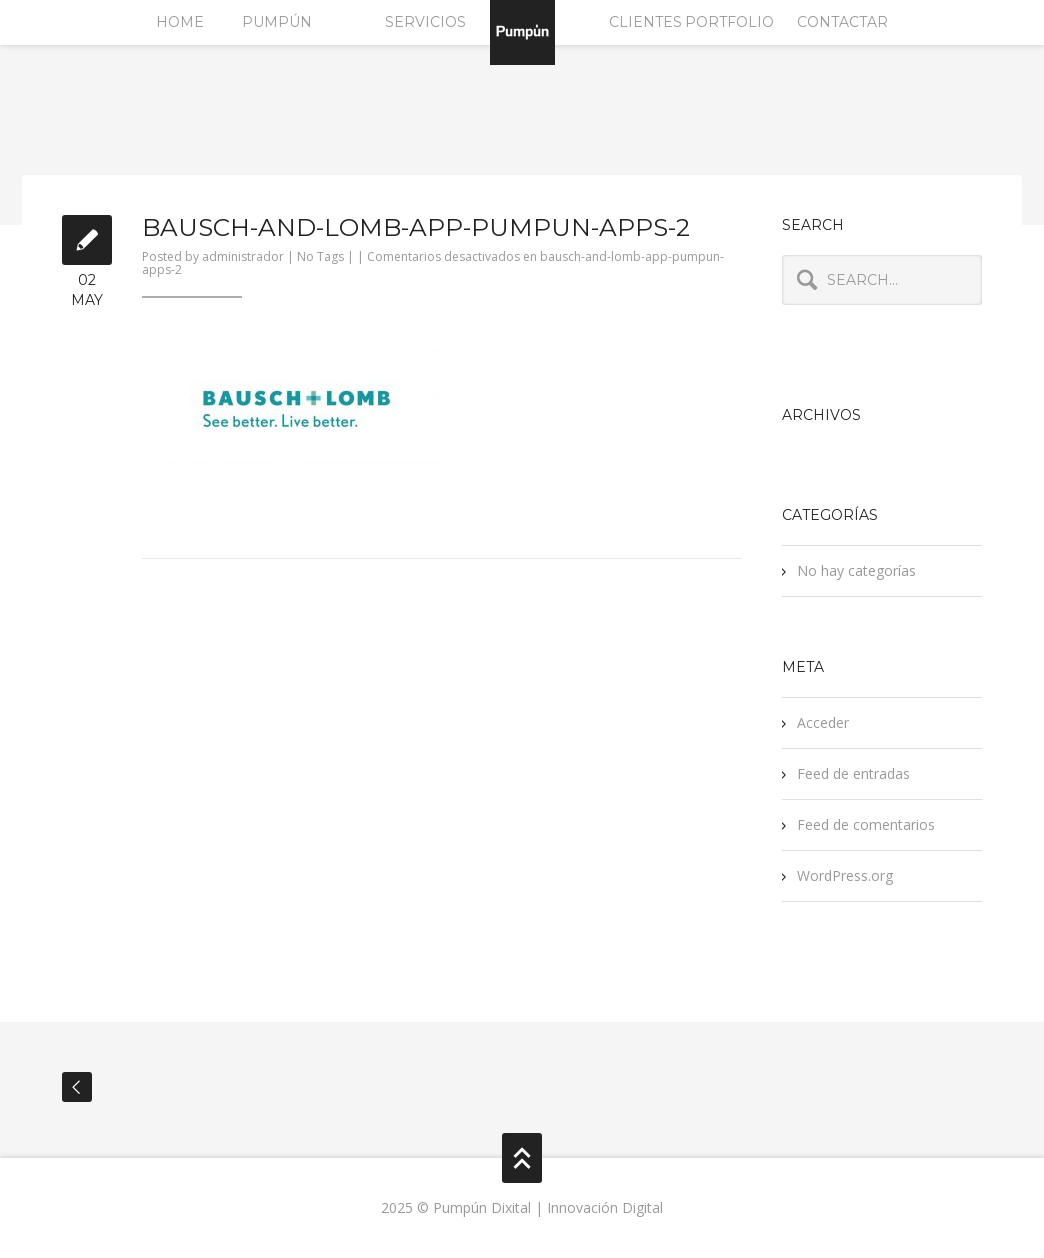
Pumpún (277, 22)
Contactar (842, 22)
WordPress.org (845, 875)
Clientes (645, 22)
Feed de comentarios (866, 824)
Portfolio (729, 22)
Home (180, 22)
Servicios (425, 22)
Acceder (823, 722)
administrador (243, 256)
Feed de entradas (853, 773)
